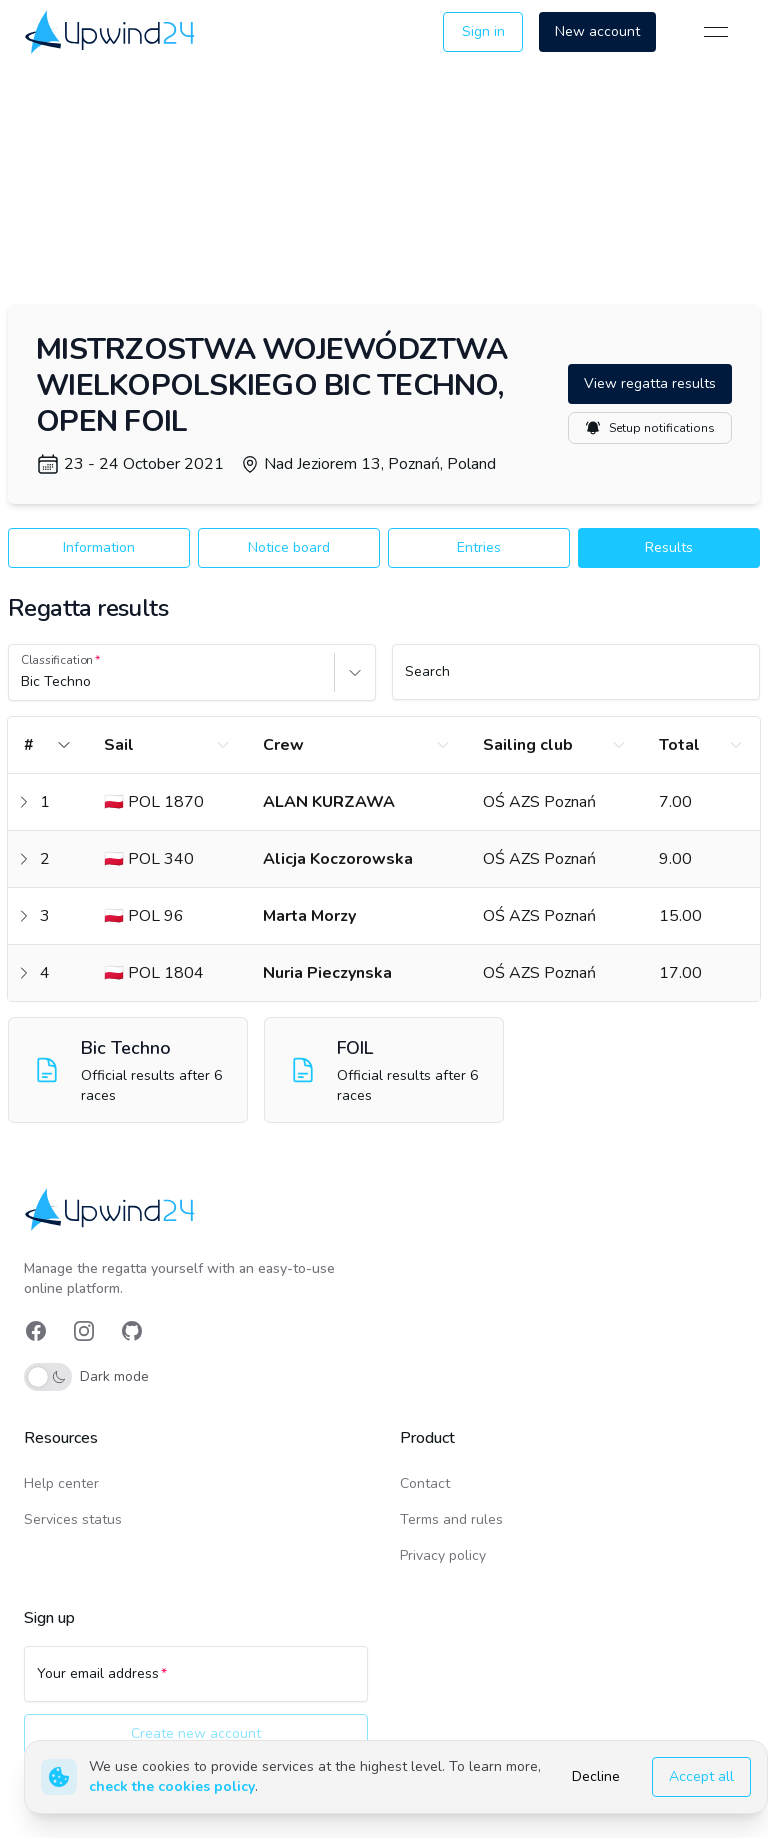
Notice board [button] (289, 547)
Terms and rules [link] (451, 1519)
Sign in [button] (483, 31)
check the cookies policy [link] (172, 1786)
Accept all (701, 1776)
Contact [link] (425, 1483)
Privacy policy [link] (443, 1555)
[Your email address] (196, 1683)
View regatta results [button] (650, 383)
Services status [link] (73, 1519)
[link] (111, 31)
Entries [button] (479, 547)
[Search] (576, 681)
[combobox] (23, 682)
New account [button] (597, 31)
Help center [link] (61, 1483)
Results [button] (669, 547)
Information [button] (99, 547)
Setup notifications (650, 428)
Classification (57, 660)
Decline (596, 1776)
